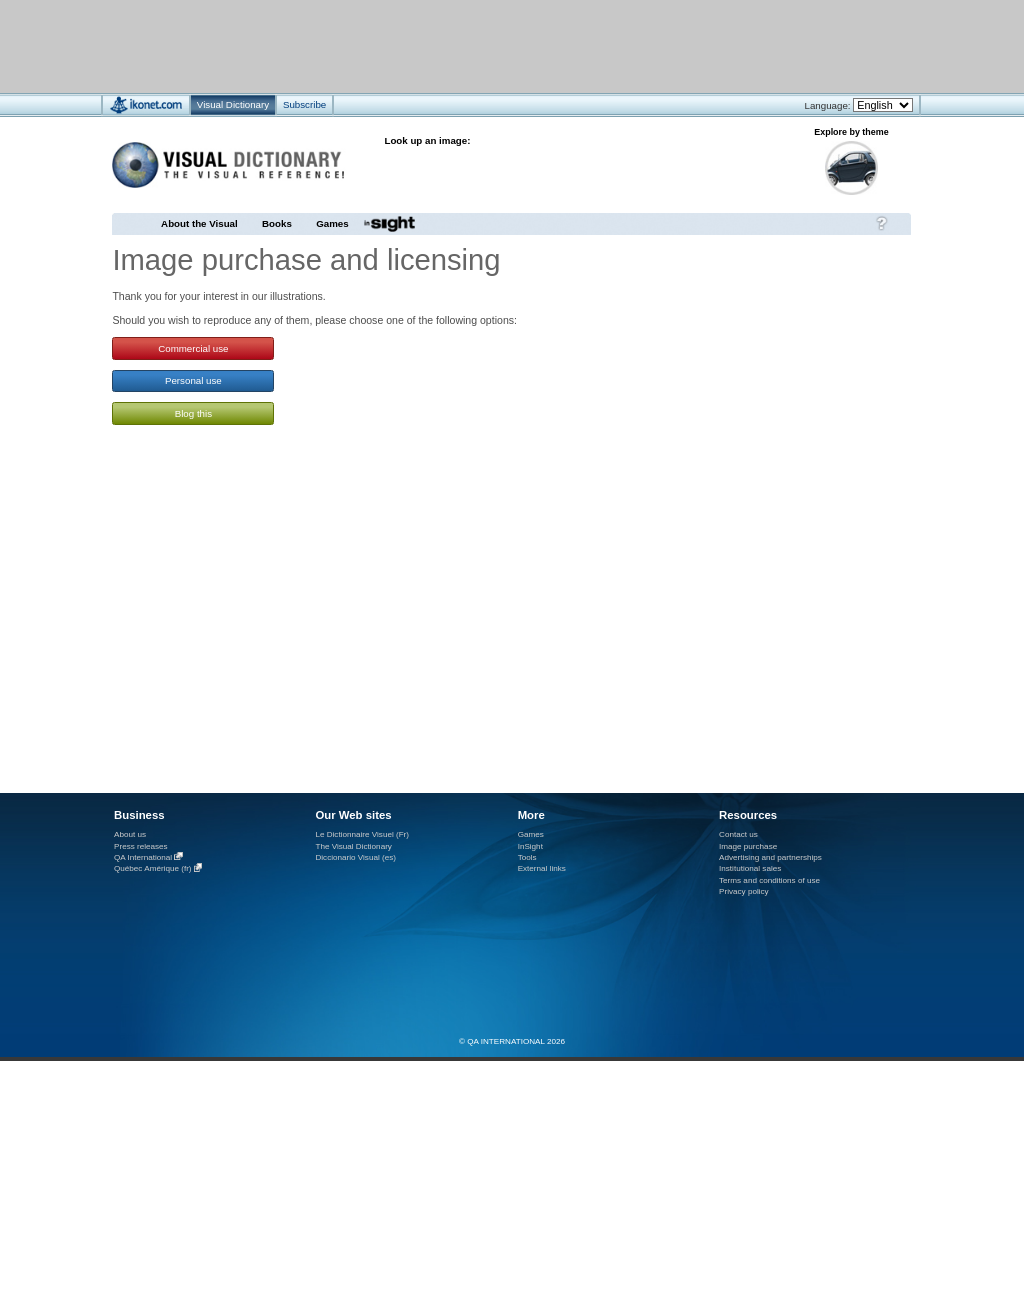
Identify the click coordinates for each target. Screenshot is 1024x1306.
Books (277, 223)
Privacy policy (744, 891)
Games (332, 223)
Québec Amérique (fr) (153, 869)
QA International (143, 857)
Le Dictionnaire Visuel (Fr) (362, 834)
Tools (527, 857)
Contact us (738, 834)
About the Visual (199, 223)
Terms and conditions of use (769, 880)
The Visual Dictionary (353, 846)
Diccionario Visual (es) (355, 857)
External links (542, 868)
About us (130, 834)
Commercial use (193, 348)
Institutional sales (750, 868)
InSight (530, 846)
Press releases (141, 846)
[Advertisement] (452, 45)
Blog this (193, 413)
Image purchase (748, 846)
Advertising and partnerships (770, 857)
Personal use (193, 380)
